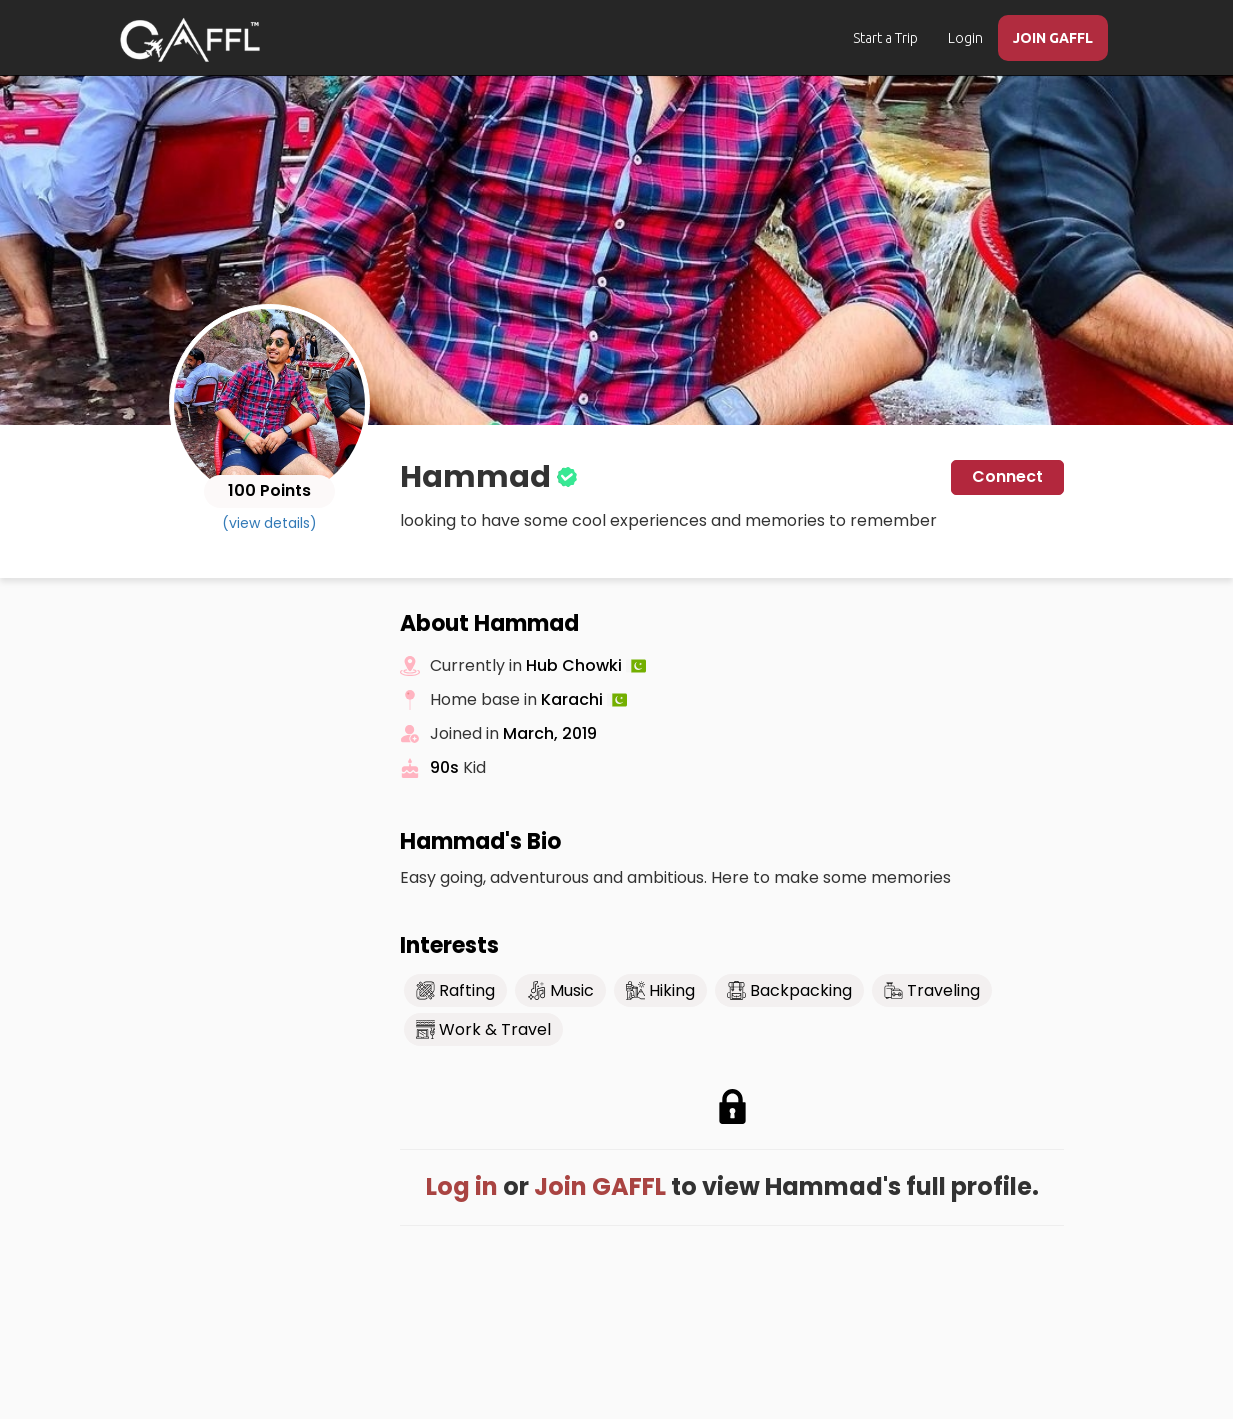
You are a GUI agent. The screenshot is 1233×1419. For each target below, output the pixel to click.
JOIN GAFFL (1053, 38)
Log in (462, 1186)
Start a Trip (885, 38)
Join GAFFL (600, 1186)
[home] (190, 40)
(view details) (269, 523)
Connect (1007, 476)
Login (965, 38)
